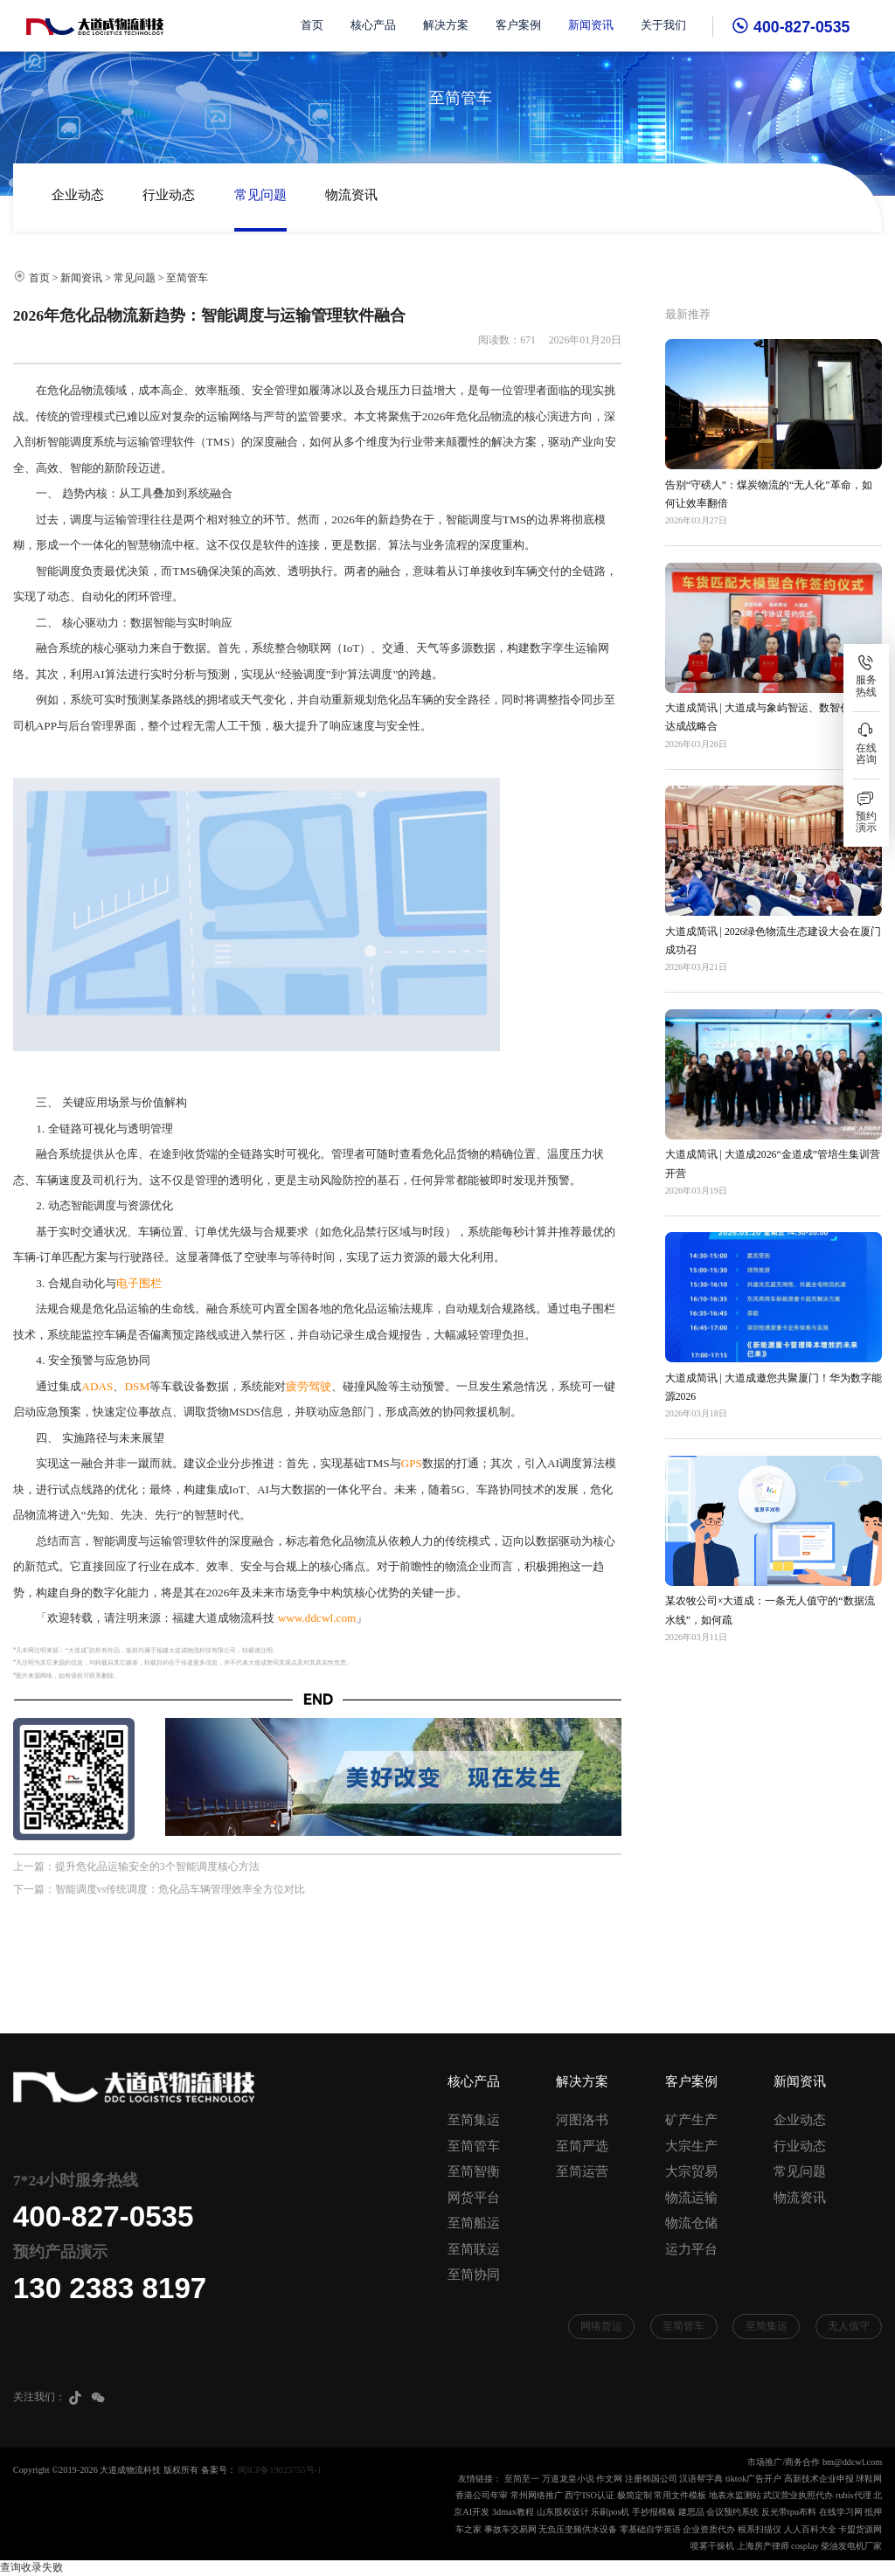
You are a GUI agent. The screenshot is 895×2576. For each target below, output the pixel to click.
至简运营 (582, 2171)
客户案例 (518, 25)
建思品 (691, 2512)
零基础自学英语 (650, 2529)
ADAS (97, 1386)
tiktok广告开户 (753, 2478)
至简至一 (521, 2478)
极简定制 (634, 2495)
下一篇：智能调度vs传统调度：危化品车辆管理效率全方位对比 (159, 1889)
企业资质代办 (709, 2529)
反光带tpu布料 (788, 2512)
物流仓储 (691, 2223)
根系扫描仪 (759, 2529)
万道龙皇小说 (568, 2478)
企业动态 (78, 195)
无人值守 (849, 2326)
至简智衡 (474, 2171)
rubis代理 (853, 2495)
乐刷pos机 (610, 2512)
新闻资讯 (591, 25)
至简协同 (474, 2275)
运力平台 (691, 2249)
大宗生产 (691, 2146)
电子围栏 (139, 1283)
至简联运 (474, 2249)
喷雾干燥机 (712, 2546)
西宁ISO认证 (589, 2495)
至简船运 (474, 2223)
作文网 (609, 2478)
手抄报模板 (654, 2512)
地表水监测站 (735, 2495)
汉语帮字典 (701, 2478)
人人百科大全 (810, 2529)
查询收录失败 (31, 2567)
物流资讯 (351, 195)
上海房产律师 (763, 2546)
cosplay (805, 2546)
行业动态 (168, 195)
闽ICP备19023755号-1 (280, 2470)
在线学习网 (841, 2512)
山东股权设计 (563, 2512)
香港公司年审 (481, 2495)
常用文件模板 (680, 2495)
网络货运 (601, 2326)
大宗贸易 (691, 2171)
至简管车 (187, 278)
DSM (136, 1386)
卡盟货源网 (860, 2529)
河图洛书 (582, 2120)
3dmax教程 (513, 2512)
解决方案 (445, 25)
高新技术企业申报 (819, 2478)
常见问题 (260, 195)
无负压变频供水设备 (577, 2529)
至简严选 (582, 2146)
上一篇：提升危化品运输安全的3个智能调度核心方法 (136, 1866)
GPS (411, 1463)
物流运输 (691, 2198)
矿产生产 (691, 2120)
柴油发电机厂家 (851, 2546)
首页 (312, 25)
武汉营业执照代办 (798, 2495)
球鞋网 (869, 2478)
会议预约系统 (732, 2512)
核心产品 (373, 25)
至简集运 (474, 2120)
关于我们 (663, 25)
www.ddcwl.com (317, 1617)
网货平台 (474, 2198)
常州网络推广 (536, 2495)
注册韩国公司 (651, 2478)
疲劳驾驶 (308, 1386)
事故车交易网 (510, 2529)
